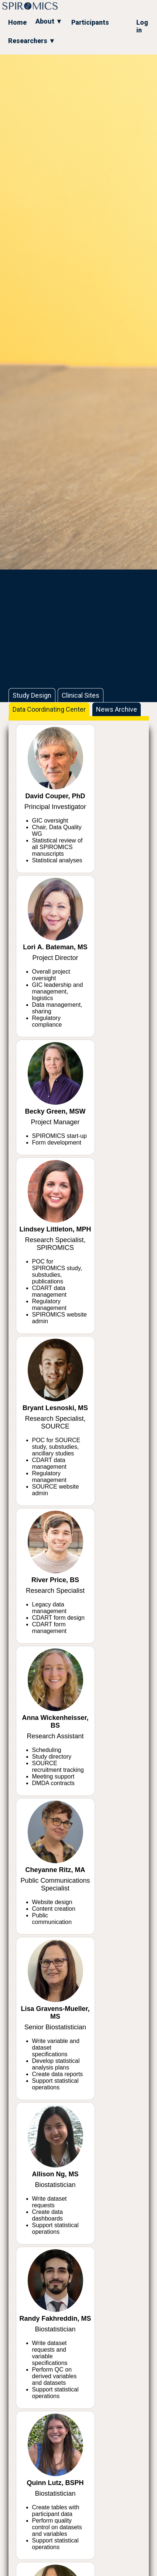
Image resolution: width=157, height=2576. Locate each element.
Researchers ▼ (31, 41)
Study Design (32, 695)
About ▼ (48, 21)
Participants (90, 22)
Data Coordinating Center (49, 709)
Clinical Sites (80, 695)
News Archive (116, 709)
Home (17, 22)
